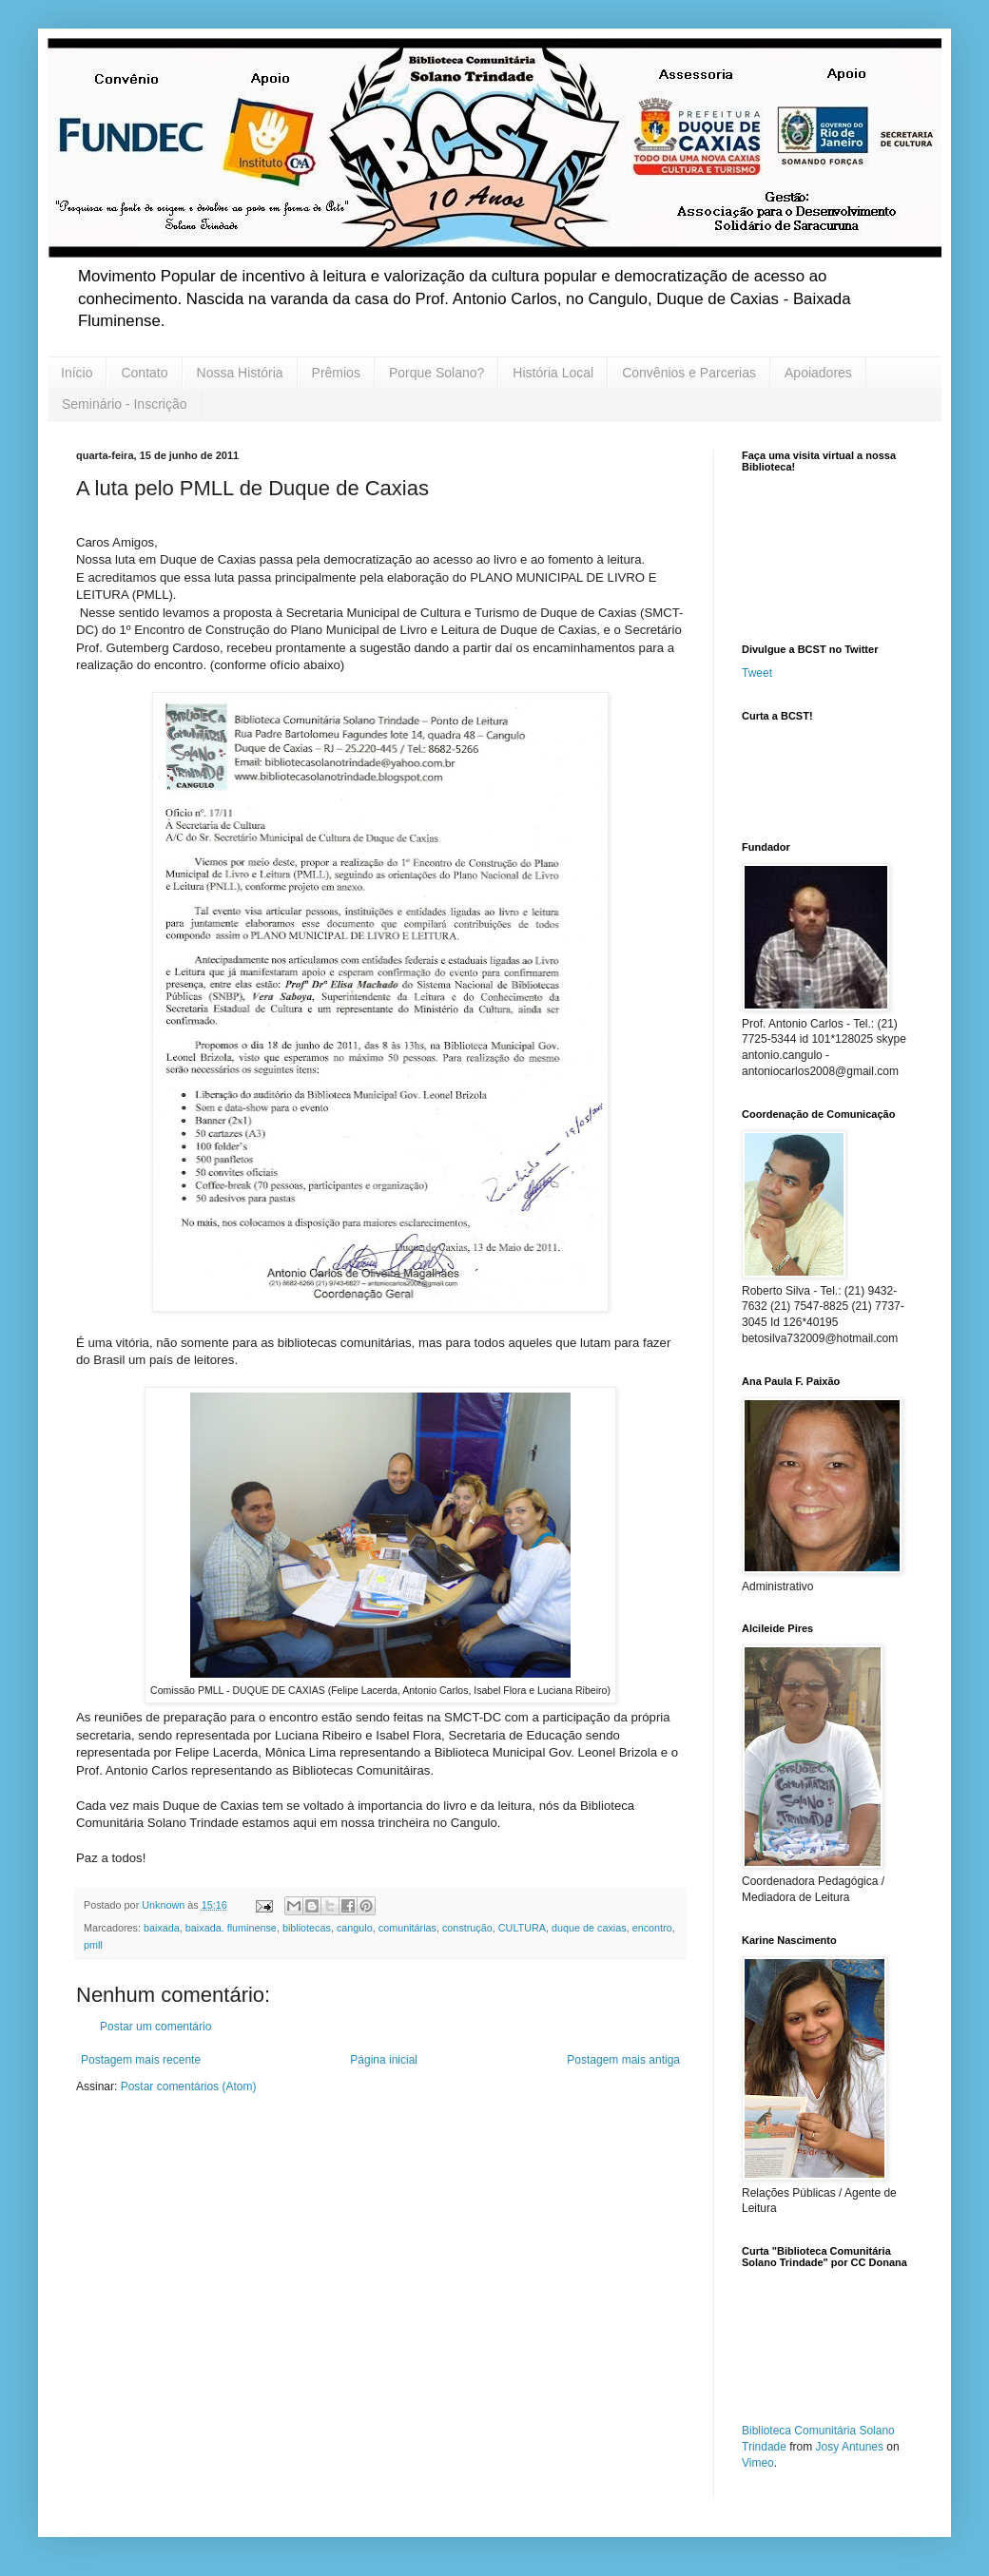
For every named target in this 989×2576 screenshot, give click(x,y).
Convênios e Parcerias (689, 372)
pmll (93, 1945)
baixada (162, 1927)
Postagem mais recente (141, 2060)
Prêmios (336, 372)
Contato (144, 372)
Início (76, 372)
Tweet (757, 673)
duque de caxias (589, 1927)
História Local (553, 372)
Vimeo (758, 2463)
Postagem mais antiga (623, 2060)
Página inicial (383, 2060)
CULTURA (522, 1927)
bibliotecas (306, 1927)
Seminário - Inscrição (124, 404)
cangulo (355, 1927)
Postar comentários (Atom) (189, 2086)
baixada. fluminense (231, 1927)
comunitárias (407, 1927)
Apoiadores (818, 372)
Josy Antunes (849, 2446)
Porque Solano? (436, 372)
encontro (652, 1927)
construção (467, 1927)
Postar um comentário (155, 2026)
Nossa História (240, 372)
